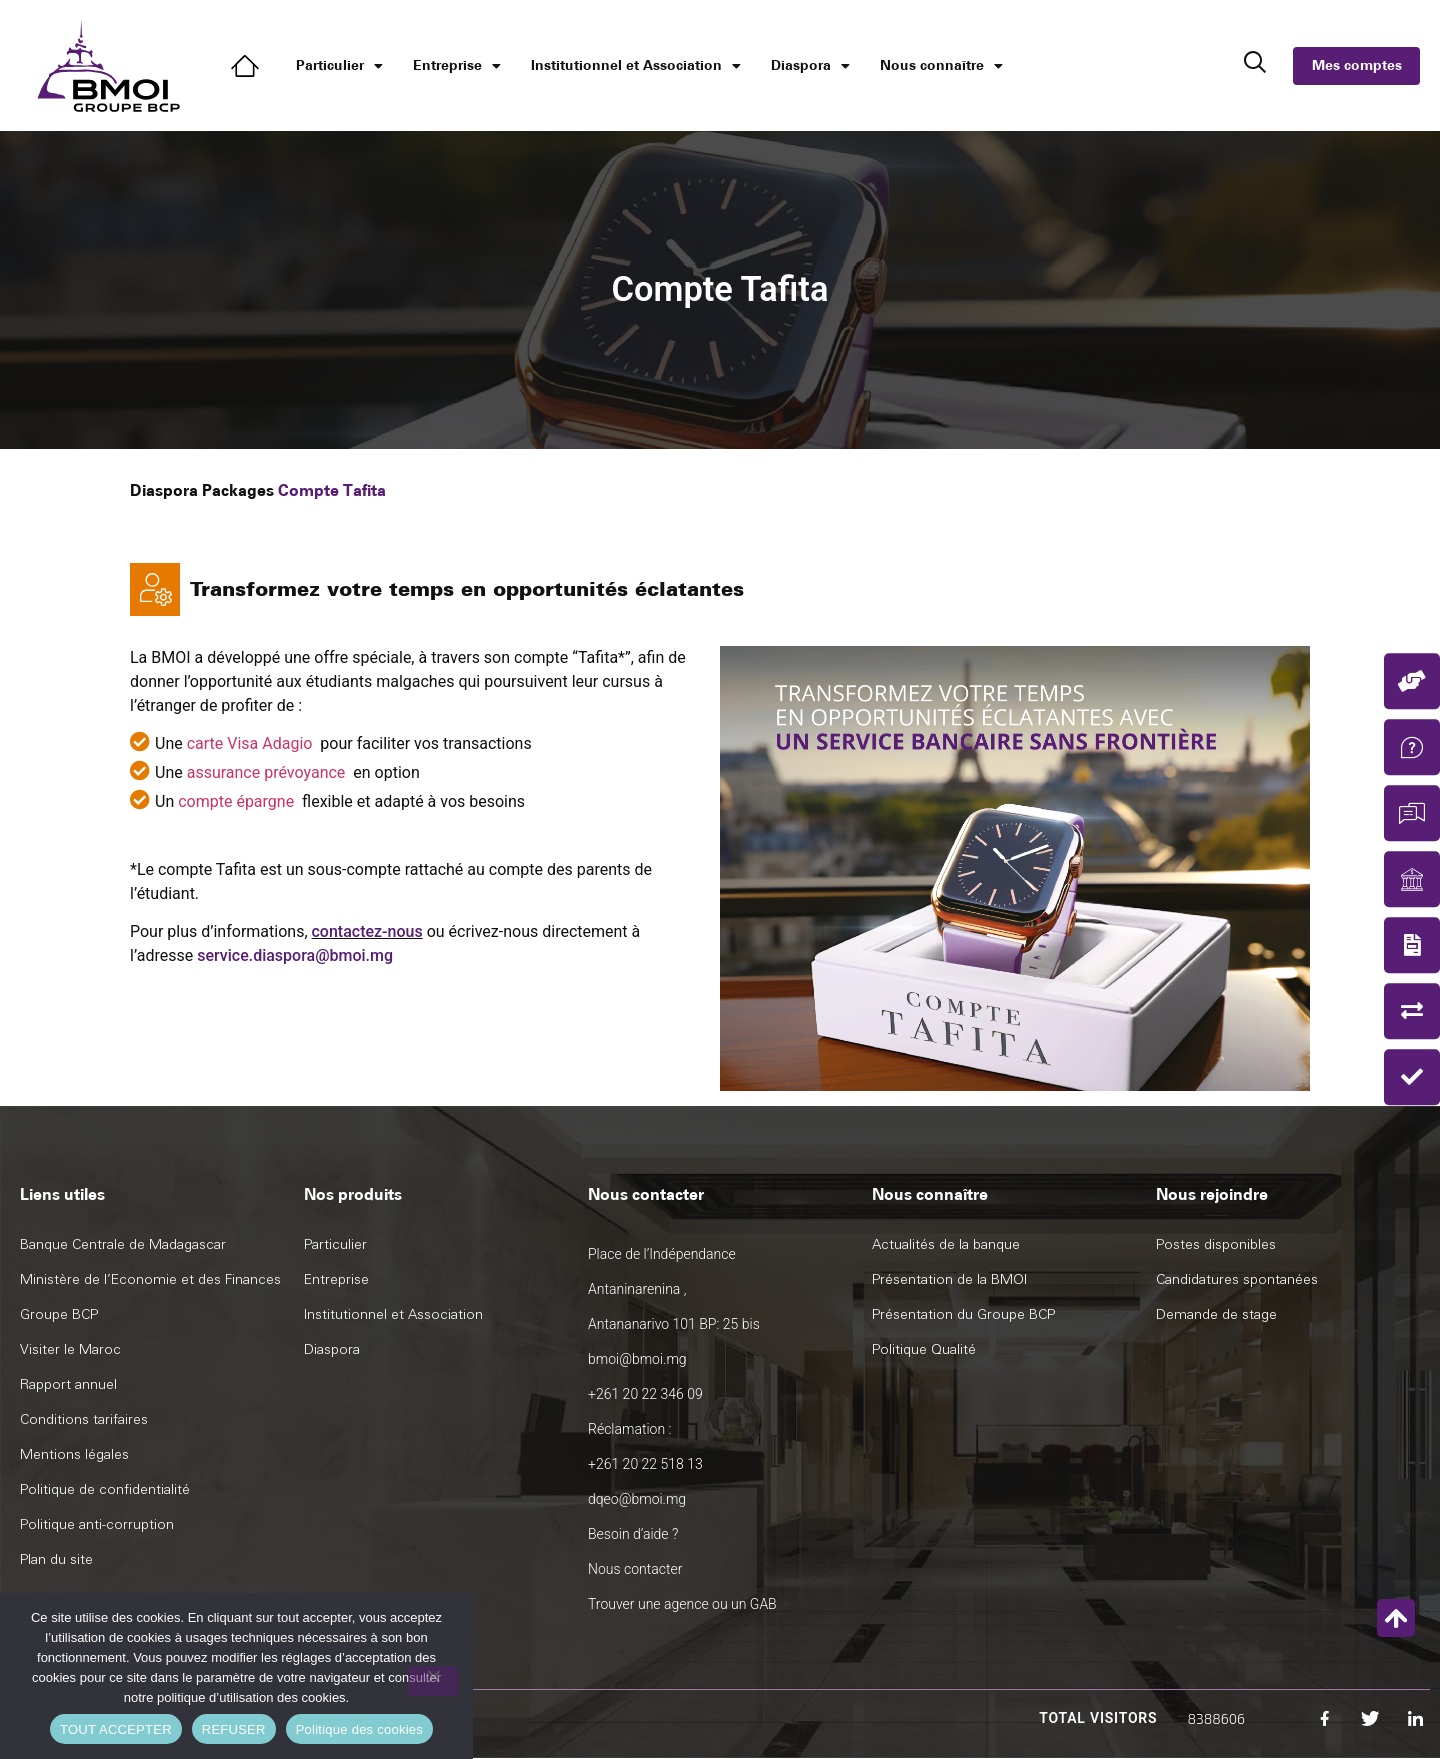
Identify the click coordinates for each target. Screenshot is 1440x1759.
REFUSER (234, 1729)
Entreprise (457, 66)
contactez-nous (367, 931)
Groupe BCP (59, 1314)
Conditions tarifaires (84, 1419)
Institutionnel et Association (636, 66)
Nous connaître (941, 66)
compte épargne (236, 801)
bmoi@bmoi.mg (637, 1359)
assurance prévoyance (266, 772)
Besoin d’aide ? (633, 1534)
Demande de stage (1216, 1314)
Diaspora (810, 66)
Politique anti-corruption (97, 1524)
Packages (238, 490)
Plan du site (56, 1559)
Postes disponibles (1216, 1244)
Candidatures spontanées (1237, 1279)
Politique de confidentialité (105, 1489)
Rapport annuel (68, 1384)
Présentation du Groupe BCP (963, 1314)
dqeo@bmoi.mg (637, 1499)
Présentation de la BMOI (949, 1279)
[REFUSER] (433, 1681)
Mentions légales (74, 1454)
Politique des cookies (359, 1729)
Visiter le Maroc (70, 1349)
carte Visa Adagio (250, 743)
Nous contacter (635, 1569)
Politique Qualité (924, 1349)
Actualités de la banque (946, 1244)
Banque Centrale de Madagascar (123, 1244)
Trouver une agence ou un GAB (682, 1604)
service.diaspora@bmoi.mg (295, 955)
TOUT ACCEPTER (116, 1729)
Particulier (339, 66)
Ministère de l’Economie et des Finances (150, 1279)
